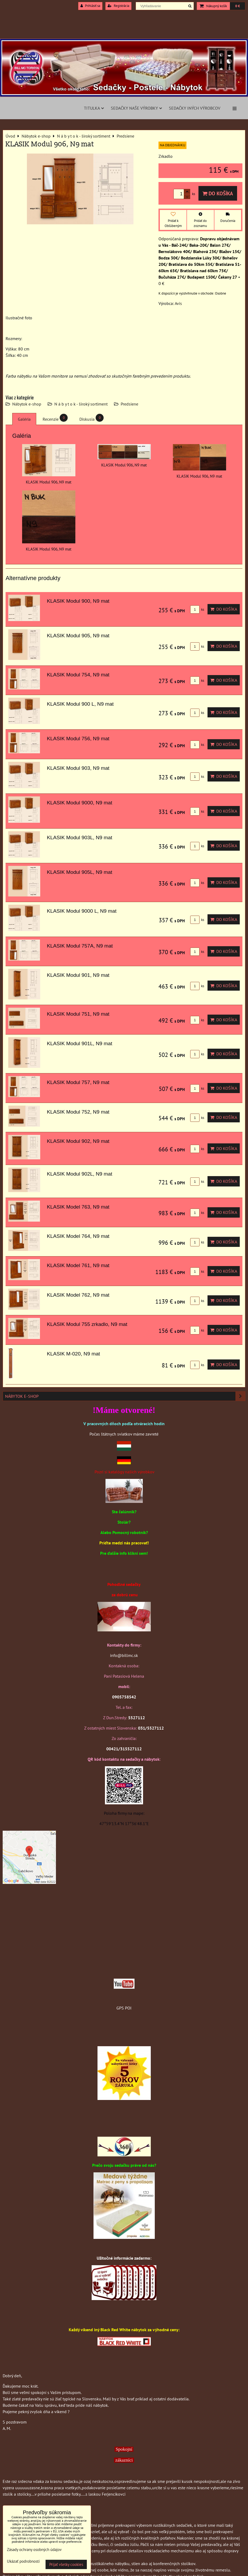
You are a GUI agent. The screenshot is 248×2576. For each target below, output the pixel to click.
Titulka (94, 108)
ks (197, 609)
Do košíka (217, 193)
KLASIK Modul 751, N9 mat (78, 1014)
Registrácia (118, 5)
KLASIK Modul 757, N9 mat (78, 1082)
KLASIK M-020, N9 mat (73, 1354)
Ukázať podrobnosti (23, 2561)
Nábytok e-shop (26, 404)
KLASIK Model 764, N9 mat (78, 1236)
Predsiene (129, 404)
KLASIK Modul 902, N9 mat (78, 1141)
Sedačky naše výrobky (136, 108)
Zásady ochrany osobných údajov (34, 2549)
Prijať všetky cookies (66, 2564)
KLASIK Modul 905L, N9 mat (79, 872)
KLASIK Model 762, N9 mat (78, 1295)
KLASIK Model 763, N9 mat (78, 1207)
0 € (237, 6)
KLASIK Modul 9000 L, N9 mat (81, 911)
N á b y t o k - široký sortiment (81, 404)
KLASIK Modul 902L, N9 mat (79, 1174)
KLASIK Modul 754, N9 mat (78, 674)
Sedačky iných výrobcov (194, 108)
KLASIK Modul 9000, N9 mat (79, 802)
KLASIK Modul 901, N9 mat (78, 975)
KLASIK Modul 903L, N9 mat (79, 837)
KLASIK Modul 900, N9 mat (78, 601)
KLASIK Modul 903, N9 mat (78, 768)
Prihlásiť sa (90, 5)
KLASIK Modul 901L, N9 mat (79, 1043)
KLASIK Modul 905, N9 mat (78, 635)
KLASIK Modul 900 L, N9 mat (80, 704)
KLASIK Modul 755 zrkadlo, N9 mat (87, 1324)
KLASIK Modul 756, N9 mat (78, 738)
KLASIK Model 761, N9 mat (78, 1265)
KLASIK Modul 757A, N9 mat (80, 946)
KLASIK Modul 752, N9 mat (78, 1112)
